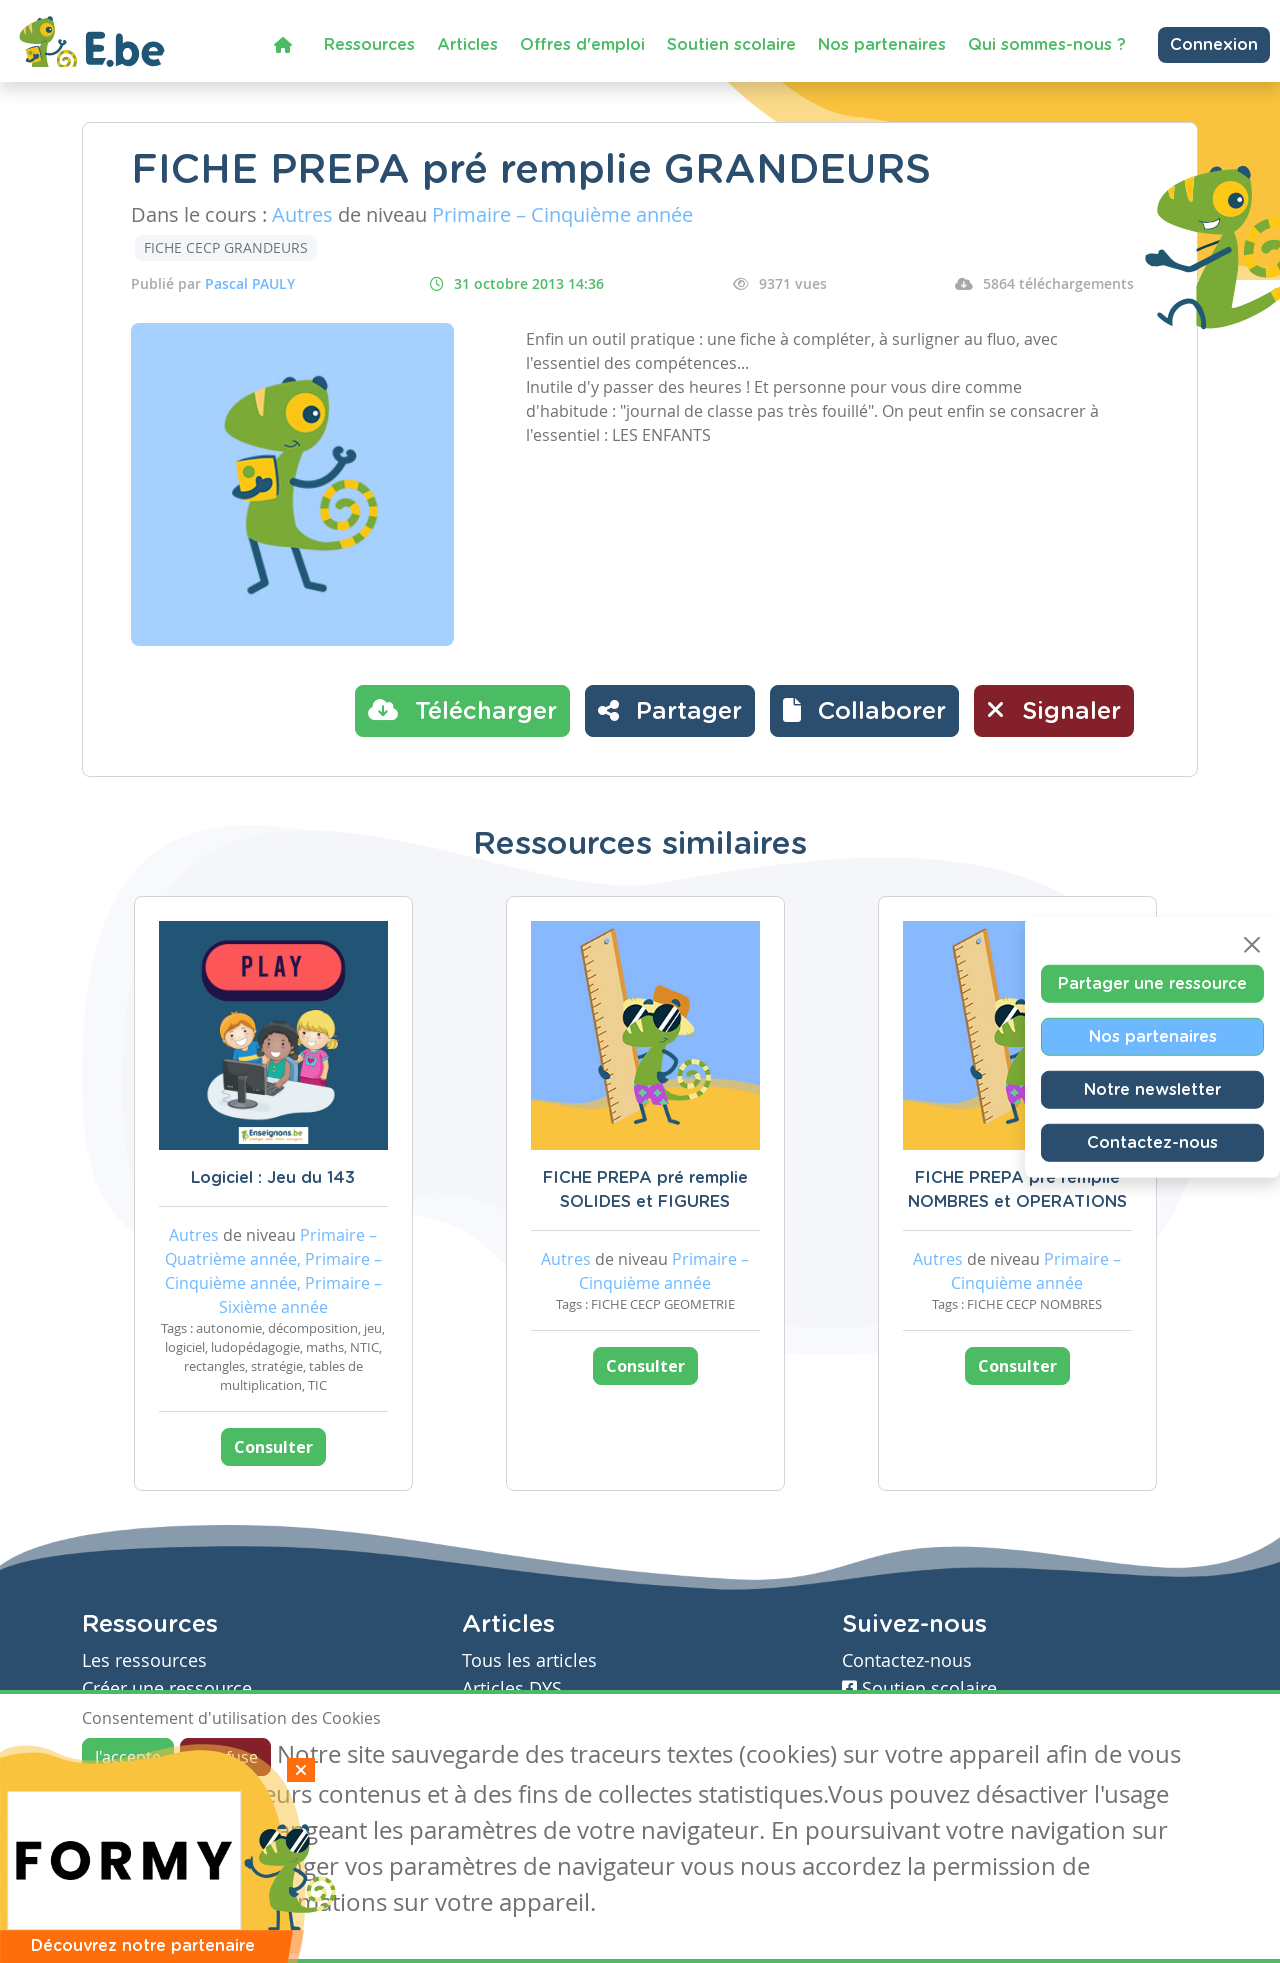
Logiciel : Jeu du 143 (273, 1178)
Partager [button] (670, 710)
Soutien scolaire (731, 45)
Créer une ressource (167, 1688)
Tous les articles (529, 1660)
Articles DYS (512, 1688)
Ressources (369, 45)
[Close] (1252, 944)
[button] (864, 711)
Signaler (1054, 710)
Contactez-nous (1152, 1142)
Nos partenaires (882, 45)
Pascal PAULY (250, 283)
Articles (467, 45)
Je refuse (225, 1757)
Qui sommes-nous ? (1047, 45)
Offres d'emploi (582, 45)
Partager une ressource (1152, 983)
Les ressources (144, 1660)
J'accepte (128, 1757)
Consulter (273, 1447)
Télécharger (462, 710)
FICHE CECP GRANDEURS (226, 247)
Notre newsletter (1152, 1089)
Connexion (1214, 45)
